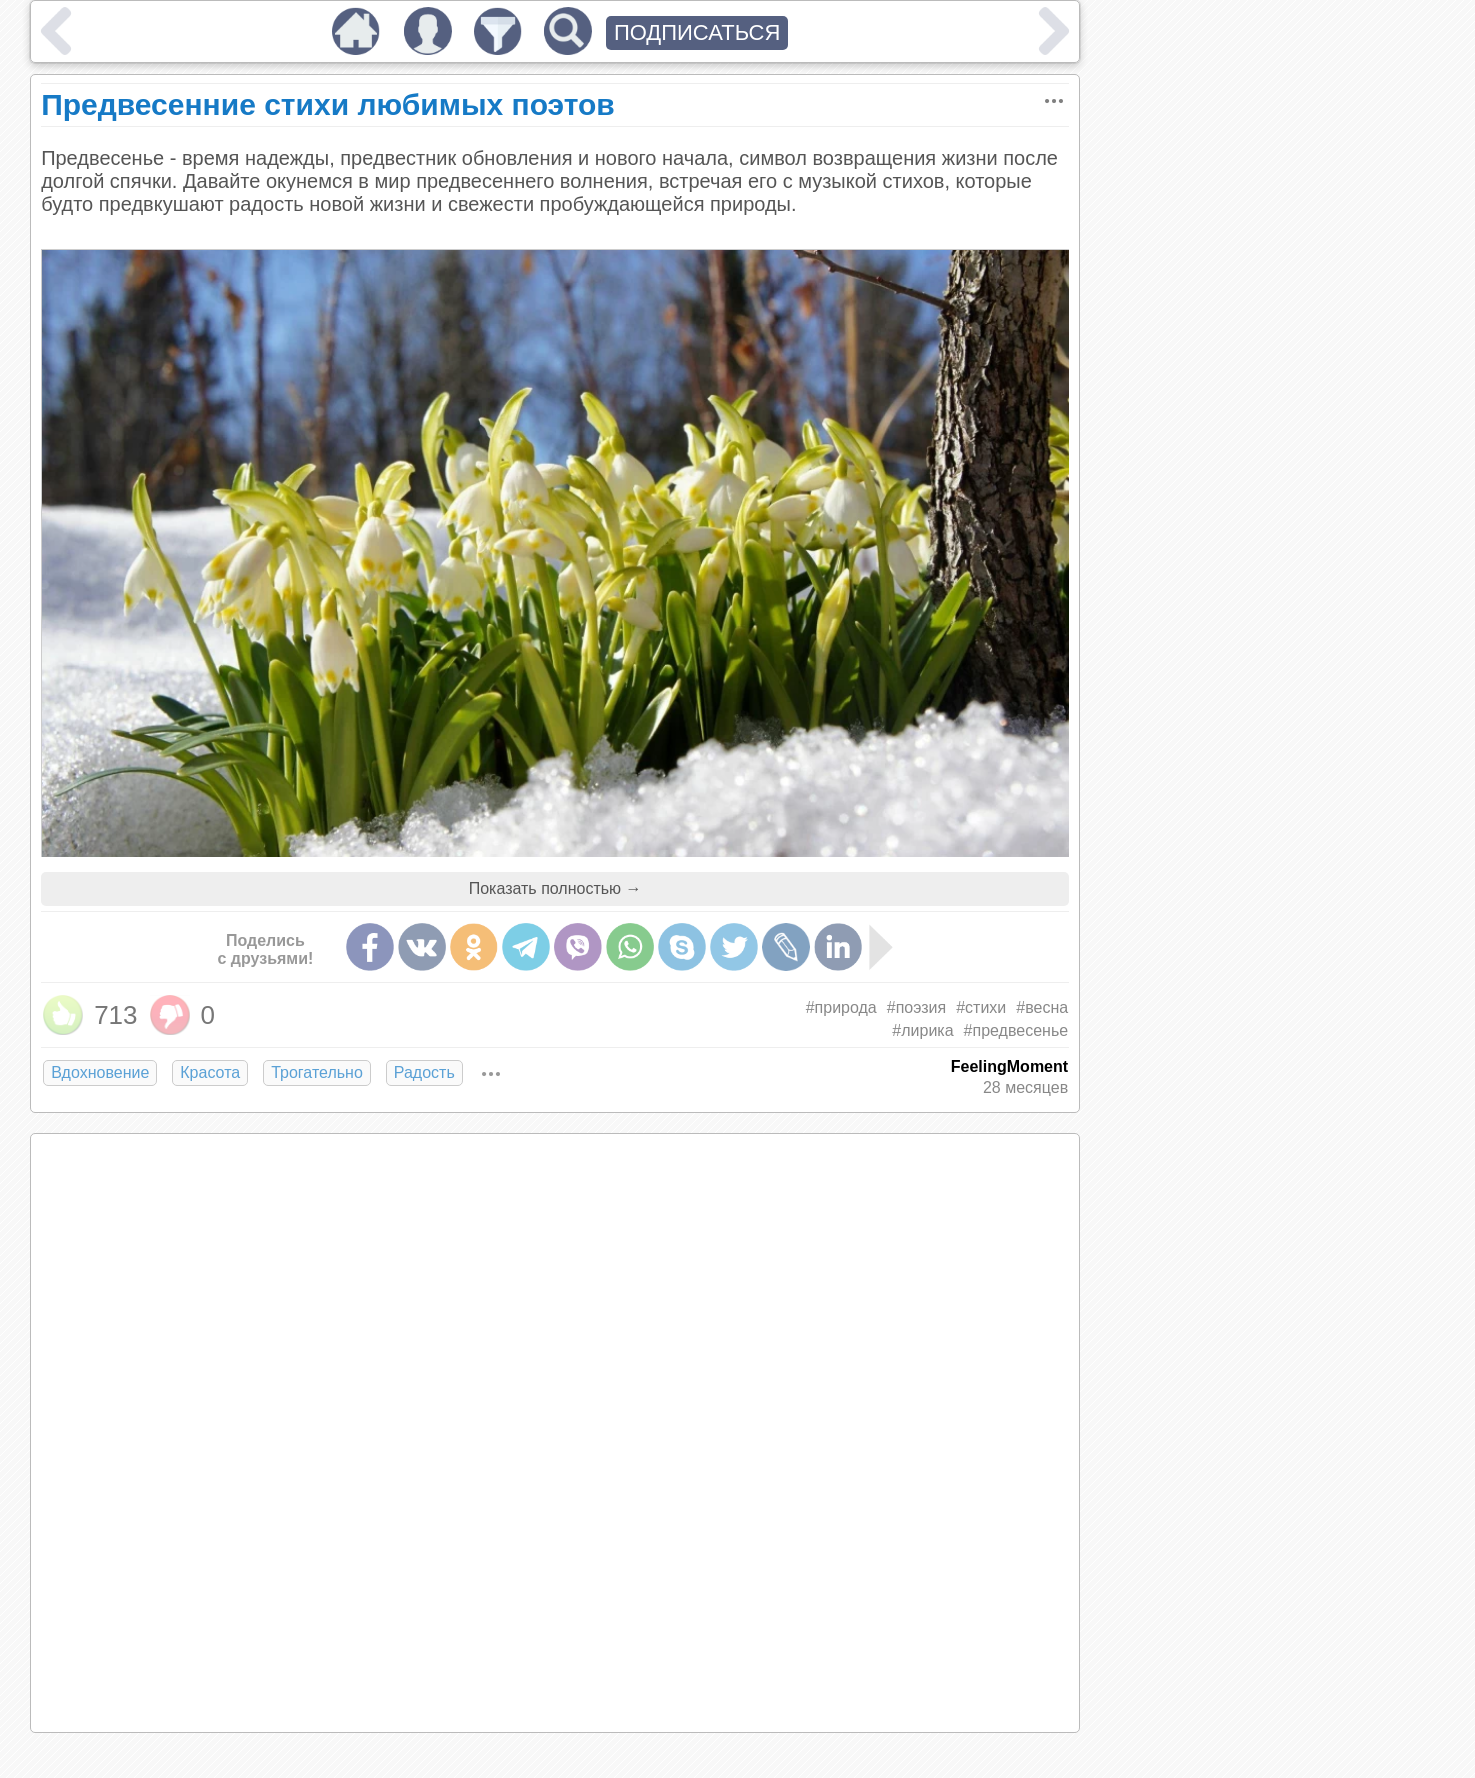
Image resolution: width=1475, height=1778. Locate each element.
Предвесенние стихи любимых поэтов (328, 104)
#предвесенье (1016, 1030)
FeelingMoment (1009, 1066)
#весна (1042, 1007)
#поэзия (916, 1007)
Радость (424, 1072)
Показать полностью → (555, 888)
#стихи (981, 1007)
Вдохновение (100, 1072)
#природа (841, 1007)
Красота (210, 1072)
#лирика (922, 1030)
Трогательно (317, 1072)
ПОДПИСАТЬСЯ (697, 32)
